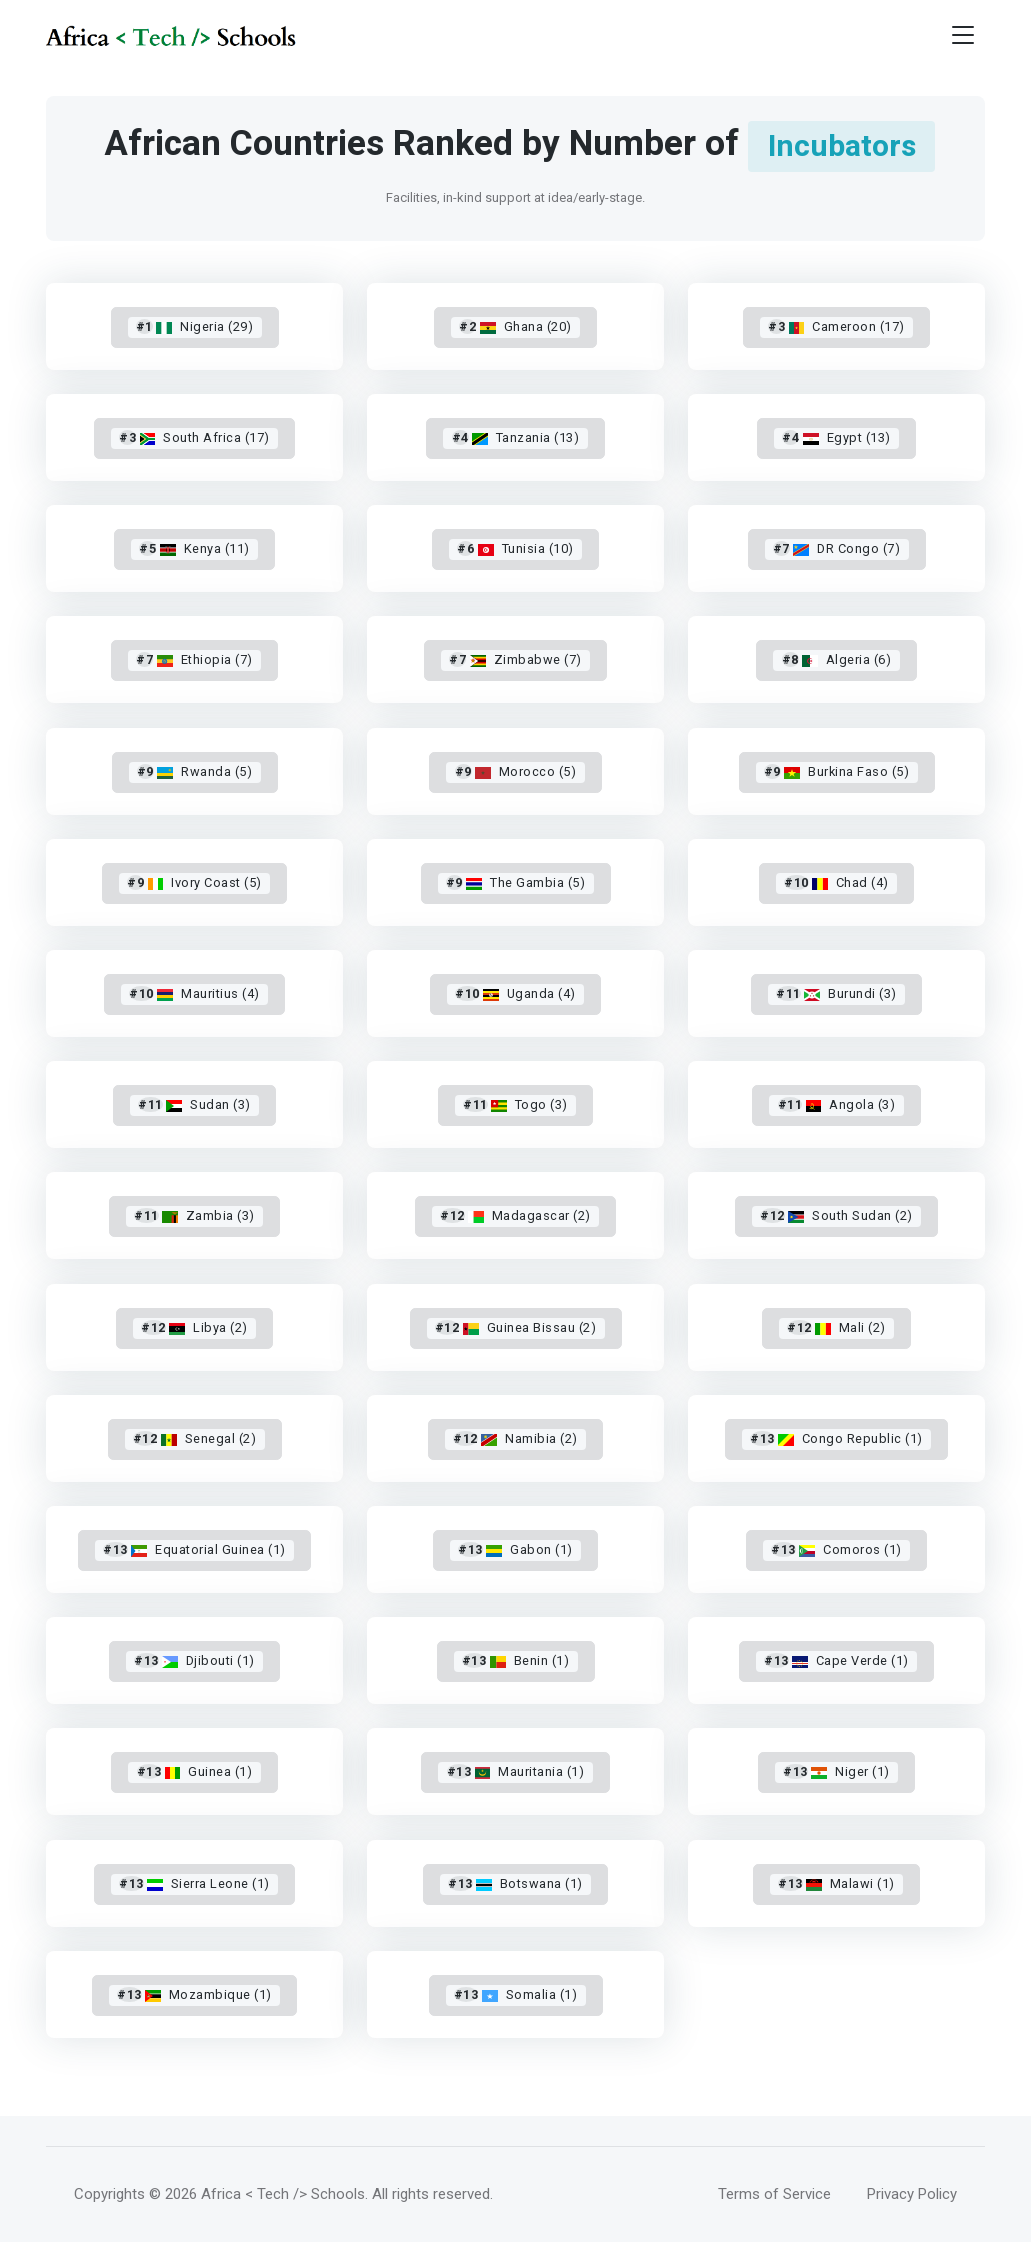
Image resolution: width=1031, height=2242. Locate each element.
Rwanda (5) (194, 771)
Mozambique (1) (194, 1994)
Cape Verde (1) (836, 1660)
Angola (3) (837, 1104)
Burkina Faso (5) (836, 771)
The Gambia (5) (515, 882)
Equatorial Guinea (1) (194, 1549)
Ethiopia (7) (194, 659)
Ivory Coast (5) (194, 882)
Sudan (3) (194, 1104)
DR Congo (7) (836, 548)
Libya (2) (194, 1327)
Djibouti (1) (194, 1660)
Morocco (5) (516, 771)
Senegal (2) (194, 1438)
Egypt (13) (836, 437)
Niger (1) (836, 1771)
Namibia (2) (515, 1438)
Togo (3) (515, 1104)
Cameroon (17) (836, 326)
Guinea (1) (194, 1771)
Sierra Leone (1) (194, 1883)
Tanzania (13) (516, 437)
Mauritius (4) (194, 993)
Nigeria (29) (194, 326)
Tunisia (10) (515, 548)
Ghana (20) (515, 326)
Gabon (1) (515, 1549)
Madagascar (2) (515, 1215)
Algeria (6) (837, 659)
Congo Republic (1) (836, 1438)
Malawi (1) (836, 1883)
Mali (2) (836, 1327)
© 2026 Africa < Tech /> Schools (257, 2194)
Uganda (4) (515, 993)
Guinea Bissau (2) (515, 1327)
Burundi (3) (836, 993)
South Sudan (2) (836, 1215)
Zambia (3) (194, 1215)
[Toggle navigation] (963, 35)
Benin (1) (515, 1660)
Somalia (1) (515, 1994)
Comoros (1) (836, 1549)
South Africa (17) (194, 437)
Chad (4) (836, 882)
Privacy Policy (912, 2194)
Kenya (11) (194, 548)
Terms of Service (774, 2194)
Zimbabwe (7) (515, 659)
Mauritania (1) (516, 1771)
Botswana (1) (515, 1883)
